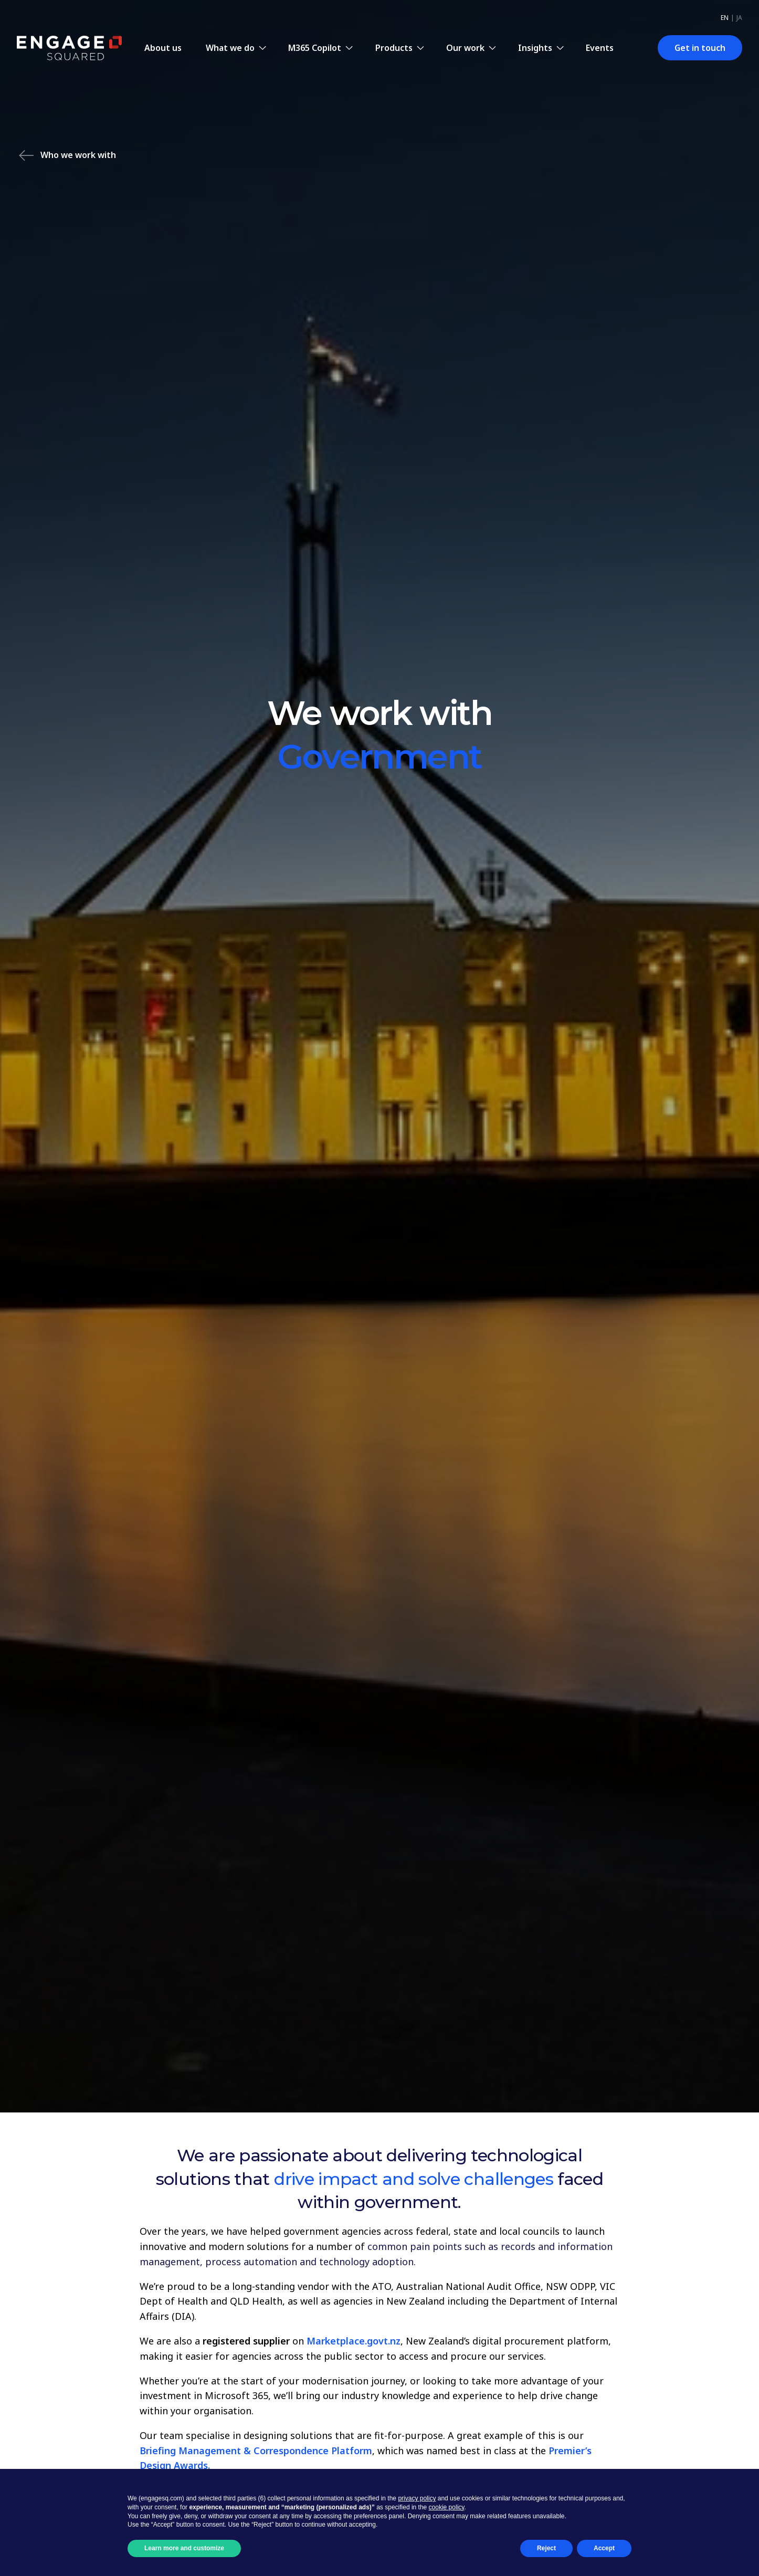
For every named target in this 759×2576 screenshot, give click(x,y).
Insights (535, 48)
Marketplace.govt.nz (353, 2341)
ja (739, 17)
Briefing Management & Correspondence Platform (256, 2450)
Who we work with (67, 155)
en (725, 17)
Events (600, 48)
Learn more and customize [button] (184, 2548)
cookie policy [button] (447, 2507)
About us (163, 48)
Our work (465, 48)
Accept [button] (604, 2548)
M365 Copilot (314, 48)
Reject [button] (546, 2548)
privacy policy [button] (417, 2498)
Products (394, 48)
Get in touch (699, 48)
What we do (230, 48)
